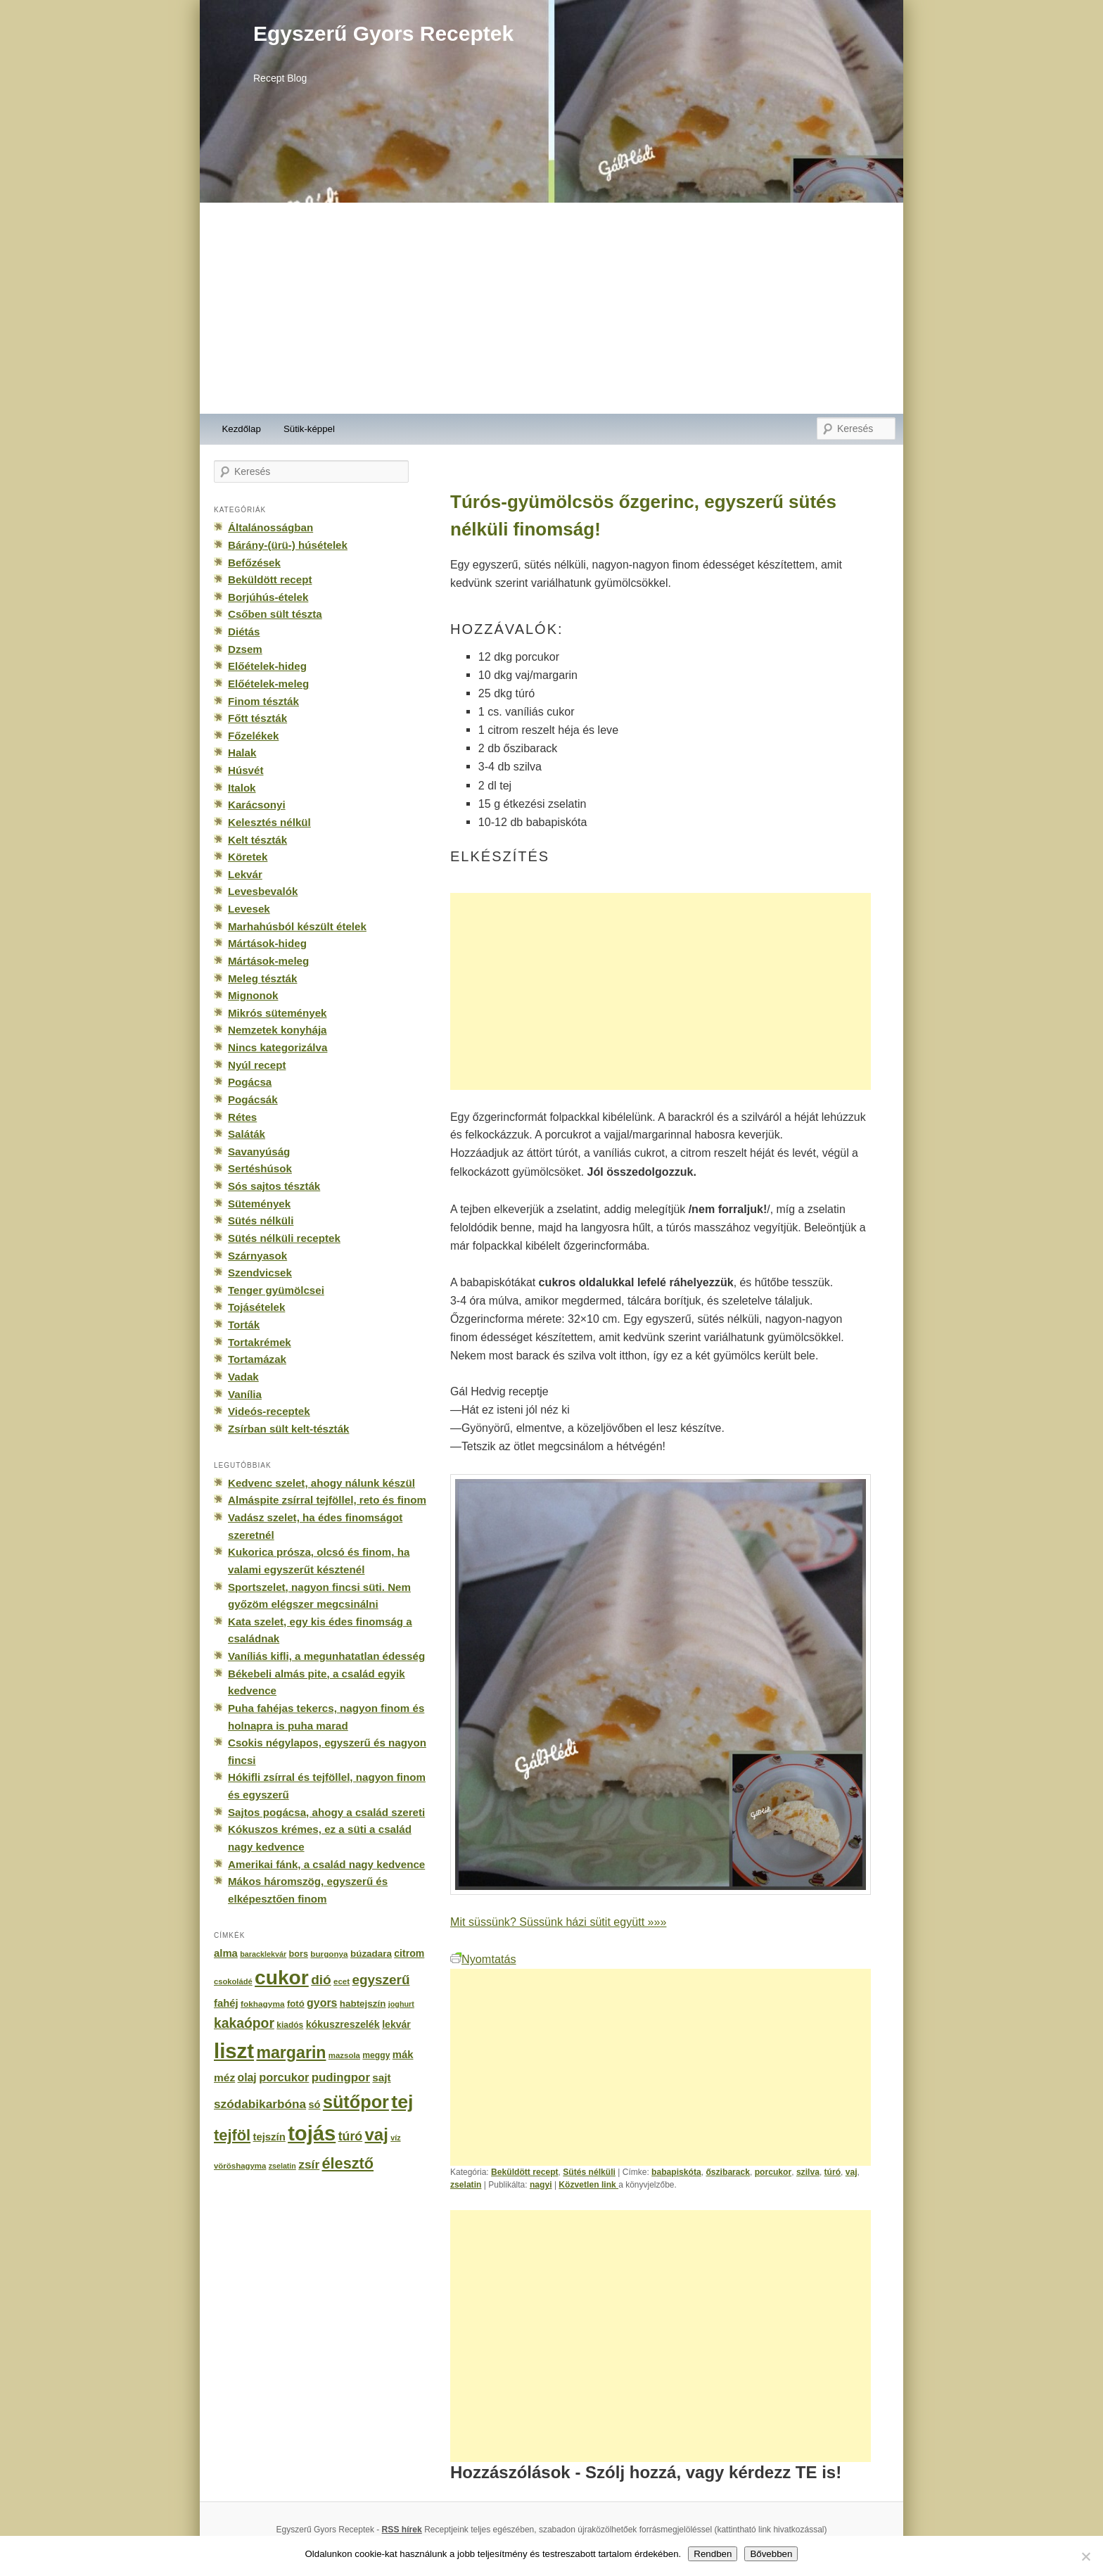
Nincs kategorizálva (277, 1047)
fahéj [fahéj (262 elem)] (226, 2003)
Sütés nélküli (589, 2172)
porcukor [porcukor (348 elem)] (284, 2077)
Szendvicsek (260, 1273)
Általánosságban (270, 527)
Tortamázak (257, 1359)
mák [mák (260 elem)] (403, 2054)
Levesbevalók (263, 891)
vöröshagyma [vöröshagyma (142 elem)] (240, 2166)
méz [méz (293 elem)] (224, 2077)
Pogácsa (250, 1082)
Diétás (244, 631)
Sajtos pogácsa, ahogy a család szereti (326, 1812)
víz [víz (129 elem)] (395, 2137)
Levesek (249, 909)
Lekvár (245, 874)
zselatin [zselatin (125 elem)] (282, 2166)
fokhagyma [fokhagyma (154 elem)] (262, 2004)
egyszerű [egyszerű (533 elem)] (380, 1979)
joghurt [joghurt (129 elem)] (401, 2004)
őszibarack (728, 2172)
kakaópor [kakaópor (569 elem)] (244, 2023)
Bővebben (771, 2554)
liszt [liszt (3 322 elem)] (234, 2050)
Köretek (247, 857)
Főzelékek (253, 736)
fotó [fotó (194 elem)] (296, 2003)
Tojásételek (256, 1307)
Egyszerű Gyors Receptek (383, 33)
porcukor (773, 2172)
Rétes (242, 1117)
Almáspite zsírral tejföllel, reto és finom (327, 1500)
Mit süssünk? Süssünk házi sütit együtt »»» (558, 1921)
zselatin (465, 2185)
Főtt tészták (257, 718)
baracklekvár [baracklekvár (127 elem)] (263, 1954)
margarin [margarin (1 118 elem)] (291, 2052)
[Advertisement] (551, 308)
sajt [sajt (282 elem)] (381, 2077)
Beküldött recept (525, 2172)
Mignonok (253, 995)
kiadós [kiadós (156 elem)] (289, 2025)
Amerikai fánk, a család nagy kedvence (326, 1864)
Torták (244, 1325)
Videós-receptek (269, 1411)
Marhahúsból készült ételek (297, 926)
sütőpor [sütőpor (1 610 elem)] (356, 2102)
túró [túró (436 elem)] (350, 2136)
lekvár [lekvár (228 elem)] (396, 2024)
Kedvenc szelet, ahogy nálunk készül (321, 1483)
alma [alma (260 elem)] (226, 1953)
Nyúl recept (257, 1065)
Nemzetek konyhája (277, 1030)
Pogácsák (253, 1099)
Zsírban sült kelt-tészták (288, 1429)
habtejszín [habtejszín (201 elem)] (363, 2003)
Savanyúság (259, 1151)
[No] (1085, 2556)
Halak (242, 753)
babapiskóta (676, 2172)
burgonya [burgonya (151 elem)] (329, 1953)
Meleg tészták (262, 978)
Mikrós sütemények (277, 1013)
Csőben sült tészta (275, 614)
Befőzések (254, 563)
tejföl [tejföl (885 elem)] (232, 2135)
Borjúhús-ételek (268, 597)
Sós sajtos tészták (274, 1186)
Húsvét (246, 770)
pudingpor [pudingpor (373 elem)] (341, 2077)
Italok (242, 788)
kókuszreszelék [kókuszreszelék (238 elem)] (343, 2024)
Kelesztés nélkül (269, 822)
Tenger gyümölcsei (276, 1290)
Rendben (713, 2554)
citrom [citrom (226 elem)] (409, 1953)
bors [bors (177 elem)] (298, 1954)
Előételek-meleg (268, 684)
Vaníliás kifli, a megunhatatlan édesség (326, 1656)
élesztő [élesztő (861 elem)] (348, 2163)
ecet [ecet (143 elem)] (341, 1981)
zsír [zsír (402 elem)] (308, 2164)
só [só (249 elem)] (314, 2104)
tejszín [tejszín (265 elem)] (269, 2137)
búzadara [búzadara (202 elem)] (371, 1953)
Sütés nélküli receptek (284, 1238)
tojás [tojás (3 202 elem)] (312, 2133)
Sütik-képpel (309, 429)
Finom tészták (263, 701)
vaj (851, 2172)
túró (832, 2172)
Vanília (245, 1394)
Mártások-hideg (267, 943)
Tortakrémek (259, 1342)
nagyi (541, 2185)
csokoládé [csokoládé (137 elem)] (233, 1981)
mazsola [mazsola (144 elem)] (344, 2055)
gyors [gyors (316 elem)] (322, 2003)
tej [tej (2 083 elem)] (402, 2101)
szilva (808, 2172)
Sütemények (259, 1204)
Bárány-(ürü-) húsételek (288, 545)
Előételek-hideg (267, 666)
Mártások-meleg (268, 961)
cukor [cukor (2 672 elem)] (282, 1977)
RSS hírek (402, 2529)
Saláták (246, 1134)
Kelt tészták (257, 840)
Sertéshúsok (260, 1168)
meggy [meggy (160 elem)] (376, 2055)
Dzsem (245, 649)
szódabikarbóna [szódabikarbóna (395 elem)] (260, 2104)
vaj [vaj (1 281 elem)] (376, 2134)
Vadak (243, 1377)
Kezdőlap (241, 429)
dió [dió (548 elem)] (321, 1979)
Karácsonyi (257, 805)
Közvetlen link (588, 2185)
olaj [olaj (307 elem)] (247, 2077)
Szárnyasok (257, 1256)
